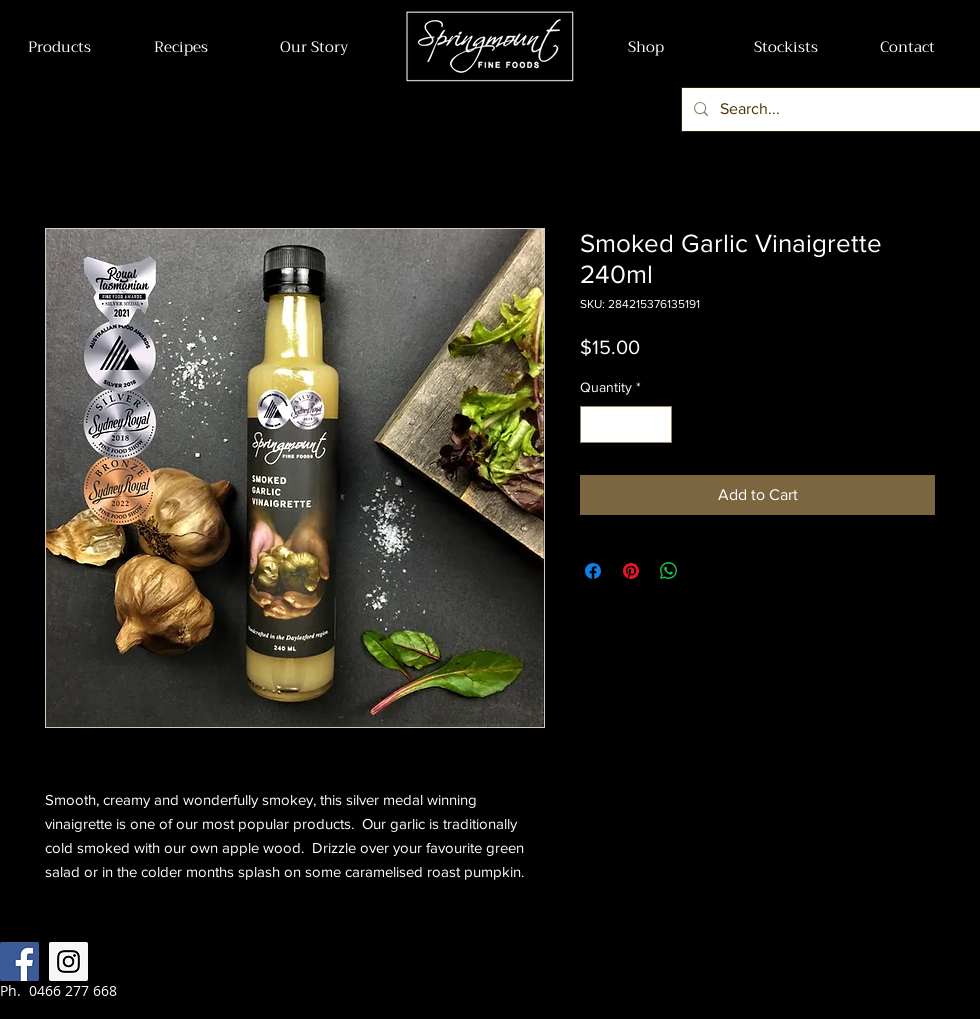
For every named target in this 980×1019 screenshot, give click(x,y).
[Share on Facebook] (593, 571)
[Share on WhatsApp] (669, 571)
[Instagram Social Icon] (68, 961)
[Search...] (831, 109)
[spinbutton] (626, 424)
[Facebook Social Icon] (19, 961)
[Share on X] (707, 571)
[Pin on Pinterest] (631, 571)
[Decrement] (595, 424)
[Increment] (656, 424)
